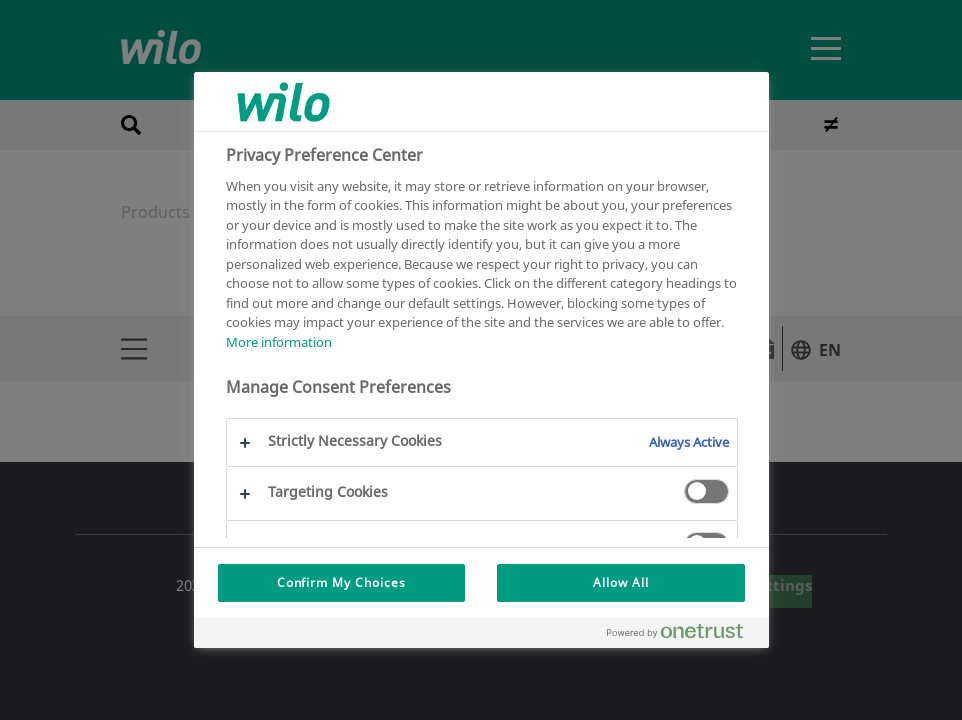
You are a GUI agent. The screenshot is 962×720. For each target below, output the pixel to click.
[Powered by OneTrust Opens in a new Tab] (683, 635)
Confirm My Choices (341, 582)
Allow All (621, 582)
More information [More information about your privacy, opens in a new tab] (279, 342)
